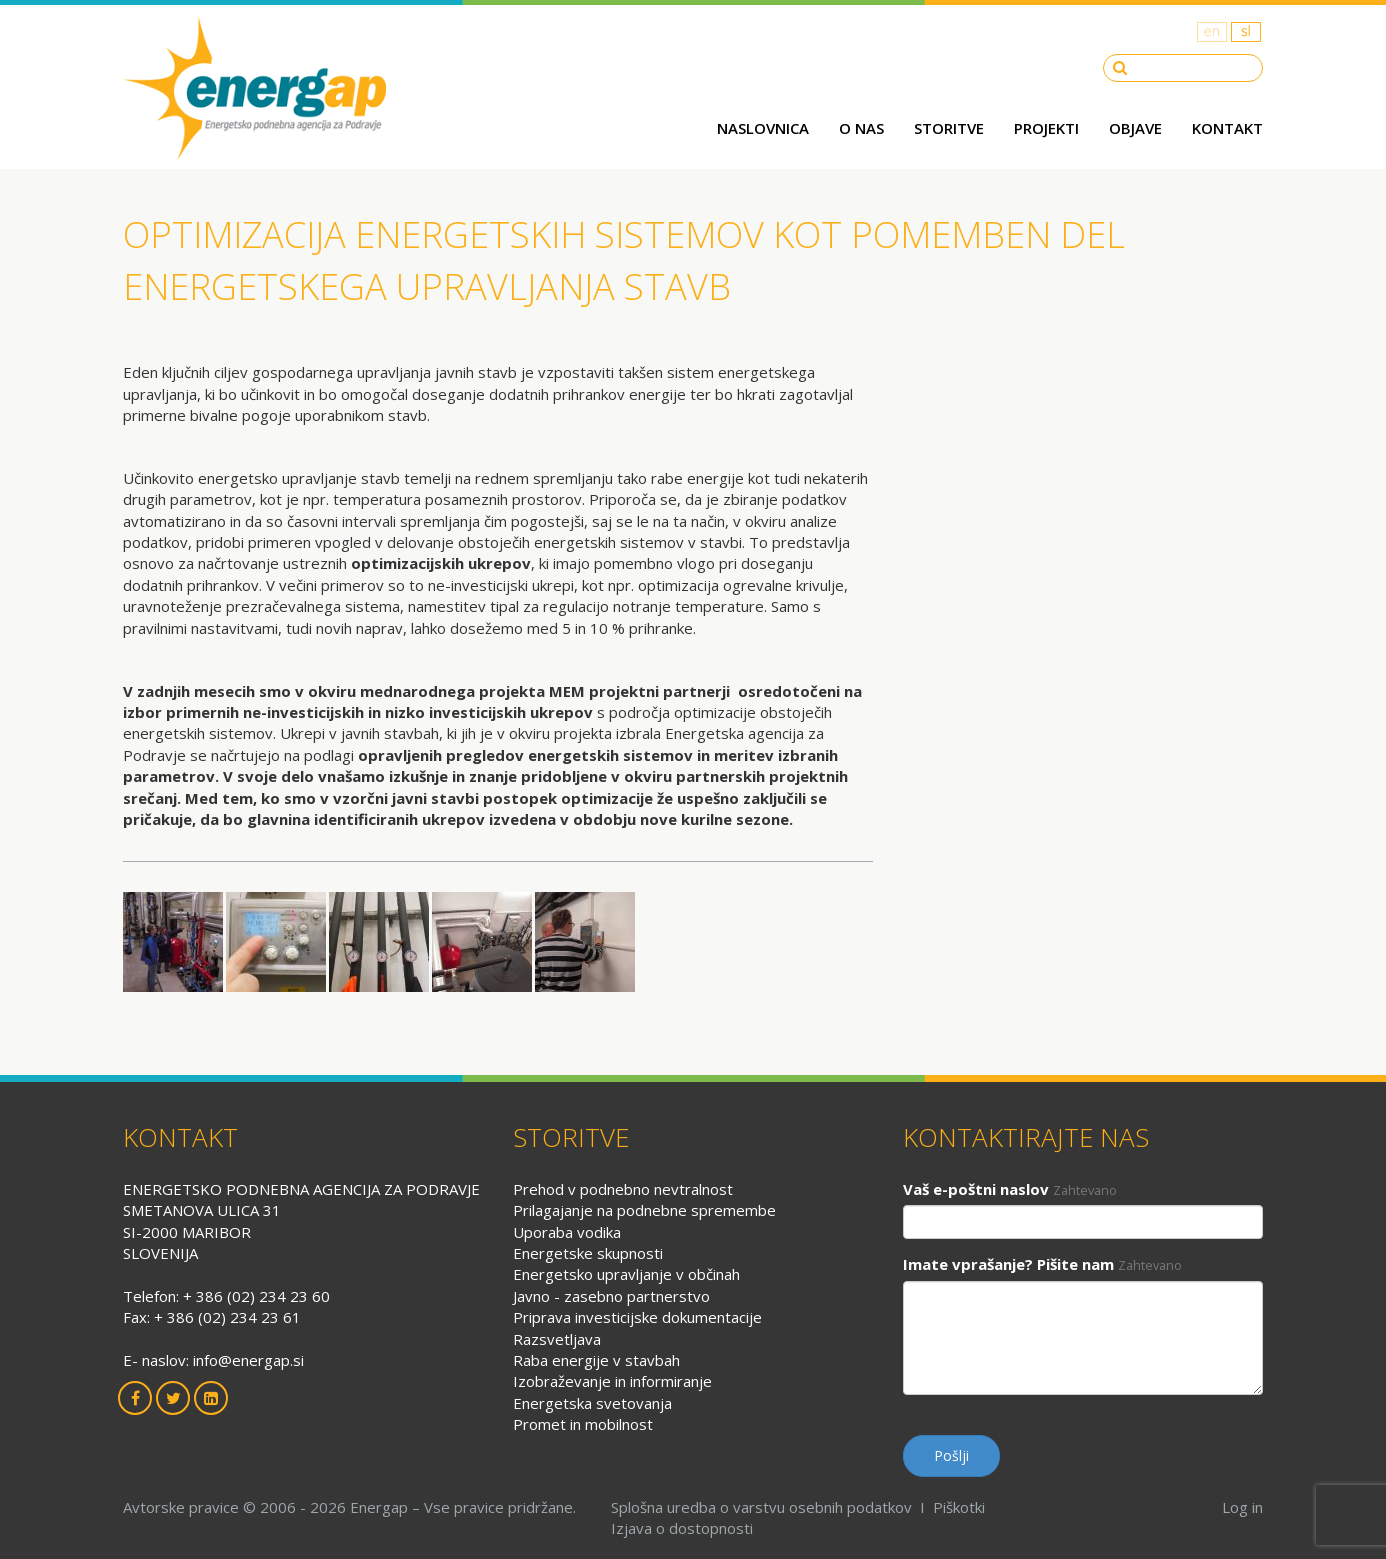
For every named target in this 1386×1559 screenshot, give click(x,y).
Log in (1242, 1507)
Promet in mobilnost (583, 1424)
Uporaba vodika (567, 1232)
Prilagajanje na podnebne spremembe (644, 1210)
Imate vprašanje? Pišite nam (1008, 1264)
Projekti (1046, 128)
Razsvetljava (557, 1339)
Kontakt (1227, 128)
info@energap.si (248, 1360)
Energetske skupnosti (588, 1253)
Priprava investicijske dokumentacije (637, 1317)
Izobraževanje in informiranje (612, 1381)
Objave (1135, 128)
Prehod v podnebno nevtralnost (623, 1189)
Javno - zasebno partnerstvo (611, 1296)
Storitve (949, 128)
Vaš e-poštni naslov (976, 1189)
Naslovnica (763, 128)
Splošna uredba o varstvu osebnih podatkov (761, 1507)
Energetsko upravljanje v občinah (626, 1274)
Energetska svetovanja (592, 1403)
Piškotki (959, 1507)
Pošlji (951, 1455)
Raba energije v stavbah (596, 1360)
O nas (861, 128)
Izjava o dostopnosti (682, 1528)
